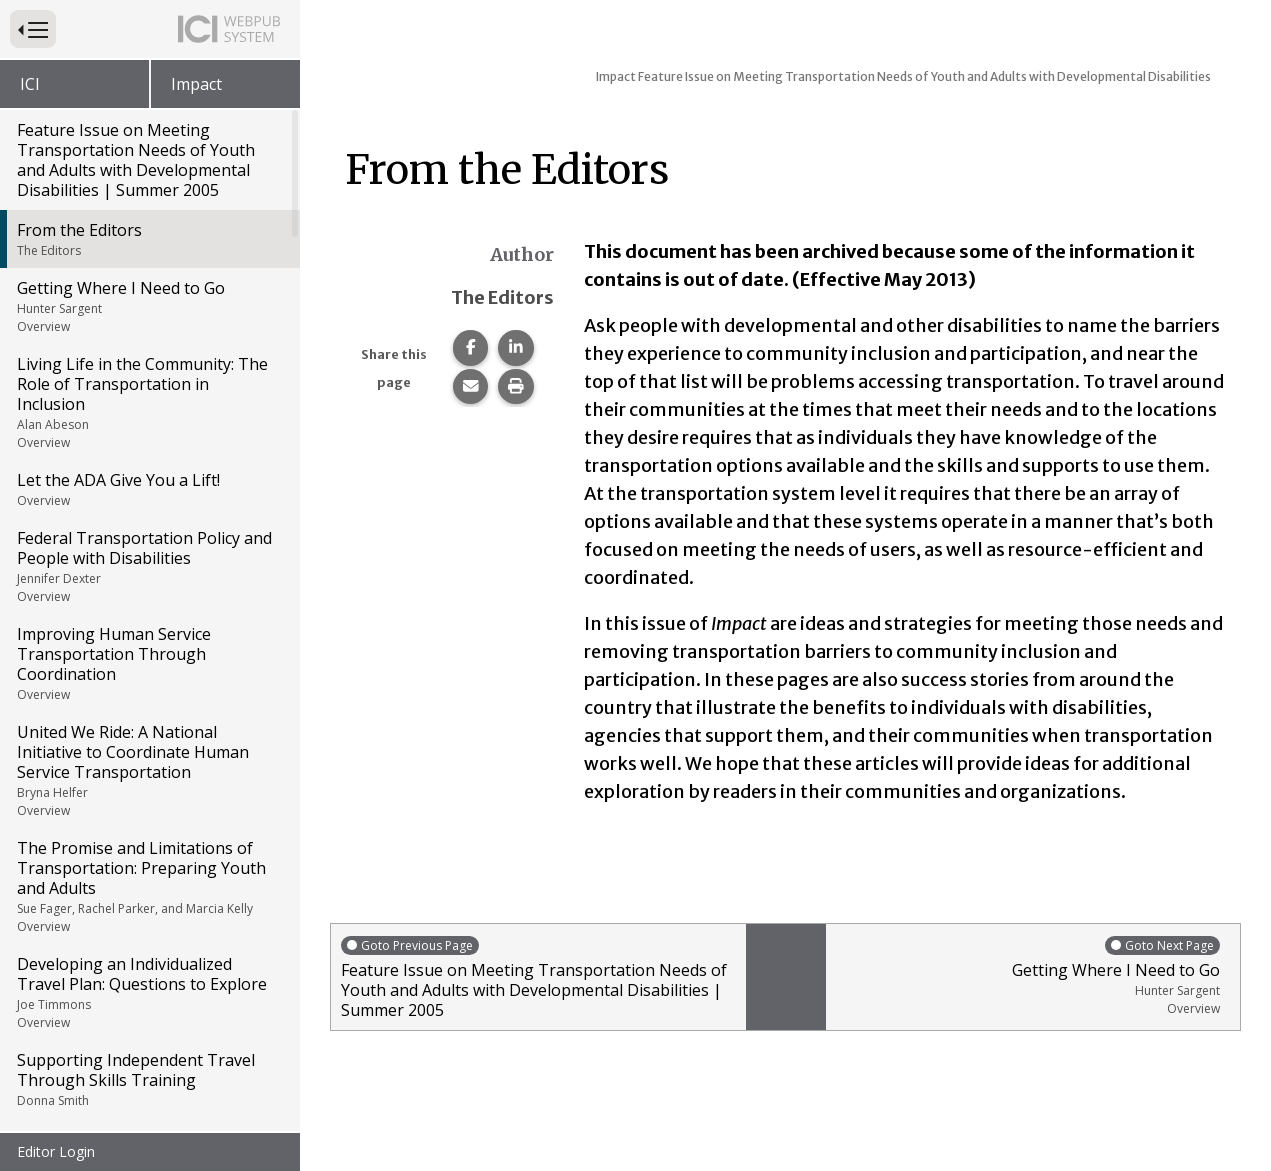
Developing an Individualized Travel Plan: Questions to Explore (148, 992)
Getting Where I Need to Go (148, 306)
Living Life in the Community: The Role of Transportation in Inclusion (148, 402)
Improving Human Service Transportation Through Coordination (148, 663)
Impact (196, 84)
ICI (30, 84)
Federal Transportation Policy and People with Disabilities (148, 566)
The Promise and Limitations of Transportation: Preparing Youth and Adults (148, 886)
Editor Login (56, 1151)
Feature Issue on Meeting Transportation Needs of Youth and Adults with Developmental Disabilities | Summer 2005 (136, 160)
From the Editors (148, 239)
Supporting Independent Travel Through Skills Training (148, 1079)
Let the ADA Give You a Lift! (148, 489)
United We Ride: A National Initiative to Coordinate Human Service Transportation (148, 770)
